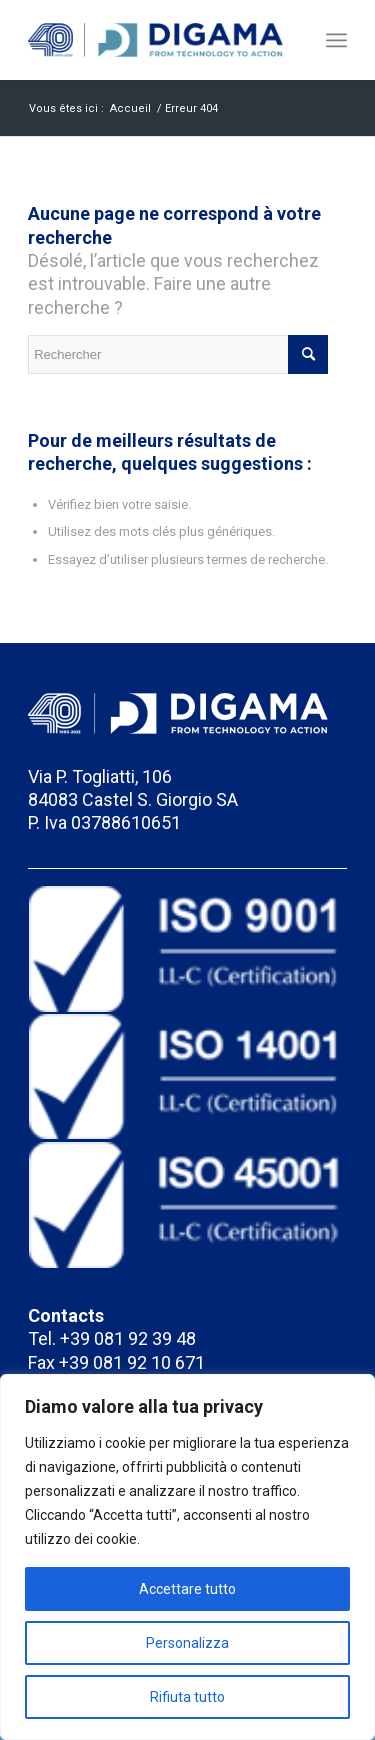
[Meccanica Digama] (155, 40)
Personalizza (187, 1643)
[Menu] (336, 40)
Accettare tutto (187, 1589)
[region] (187, 1557)
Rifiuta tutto (187, 1697)
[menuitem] (336, 40)
